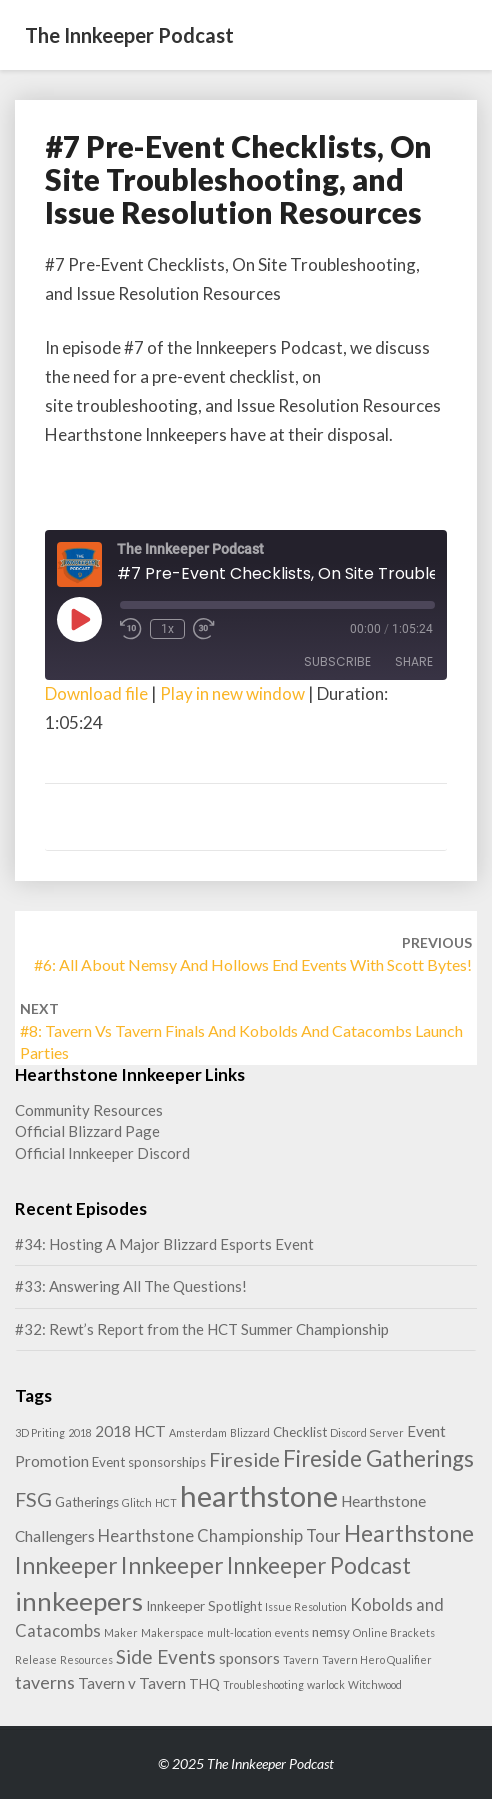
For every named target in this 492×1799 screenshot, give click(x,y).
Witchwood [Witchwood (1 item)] (375, 1684)
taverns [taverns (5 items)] (45, 1682)
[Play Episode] (79, 619)
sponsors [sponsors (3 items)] (249, 1658)
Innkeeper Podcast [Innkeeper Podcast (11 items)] (319, 1565)
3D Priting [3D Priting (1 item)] (40, 1432)
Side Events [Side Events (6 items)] (166, 1656)
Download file (96, 693)
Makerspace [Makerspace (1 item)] (172, 1632)
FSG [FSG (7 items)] (33, 1499)
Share (414, 661)
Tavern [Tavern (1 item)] (301, 1659)
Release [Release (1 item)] (36, 1659)
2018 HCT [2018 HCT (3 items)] (130, 1431)
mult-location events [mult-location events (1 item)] (258, 1632)
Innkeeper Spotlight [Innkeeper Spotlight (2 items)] (204, 1606)
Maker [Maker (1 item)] (121, 1632)
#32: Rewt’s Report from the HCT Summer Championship (202, 1329)
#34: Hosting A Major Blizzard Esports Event (164, 1244)
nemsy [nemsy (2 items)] (331, 1632)
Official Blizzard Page (87, 1131)
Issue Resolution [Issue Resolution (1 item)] (306, 1606)
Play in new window (232, 693)
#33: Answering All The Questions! (131, 1286)
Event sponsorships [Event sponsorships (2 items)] (149, 1462)
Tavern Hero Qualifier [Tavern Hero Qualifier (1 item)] (377, 1659)
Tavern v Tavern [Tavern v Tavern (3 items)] (132, 1683)
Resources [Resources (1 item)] (86, 1659)
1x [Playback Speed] (167, 629)
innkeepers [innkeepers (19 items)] (79, 1601)
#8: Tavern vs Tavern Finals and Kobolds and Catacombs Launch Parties (241, 1031)
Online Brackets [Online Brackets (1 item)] (394, 1632)
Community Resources (89, 1110)
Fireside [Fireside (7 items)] (244, 1459)
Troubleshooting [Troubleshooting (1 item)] (263, 1684)
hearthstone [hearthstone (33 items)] (259, 1495)
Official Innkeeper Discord (102, 1153)
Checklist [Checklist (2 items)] (300, 1432)
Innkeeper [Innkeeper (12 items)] (172, 1565)
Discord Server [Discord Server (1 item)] (367, 1432)
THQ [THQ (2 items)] (204, 1684)
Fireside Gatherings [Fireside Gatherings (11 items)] (378, 1458)
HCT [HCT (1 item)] (166, 1502)
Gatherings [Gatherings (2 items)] (87, 1502)
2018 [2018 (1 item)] (80, 1432)
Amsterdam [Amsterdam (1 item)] (198, 1432)
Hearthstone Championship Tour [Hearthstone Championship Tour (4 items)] (219, 1535)
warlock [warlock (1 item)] (326, 1684)
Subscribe (337, 661)
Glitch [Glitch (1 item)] (137, 1502)
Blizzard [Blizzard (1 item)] (250, 1432)
